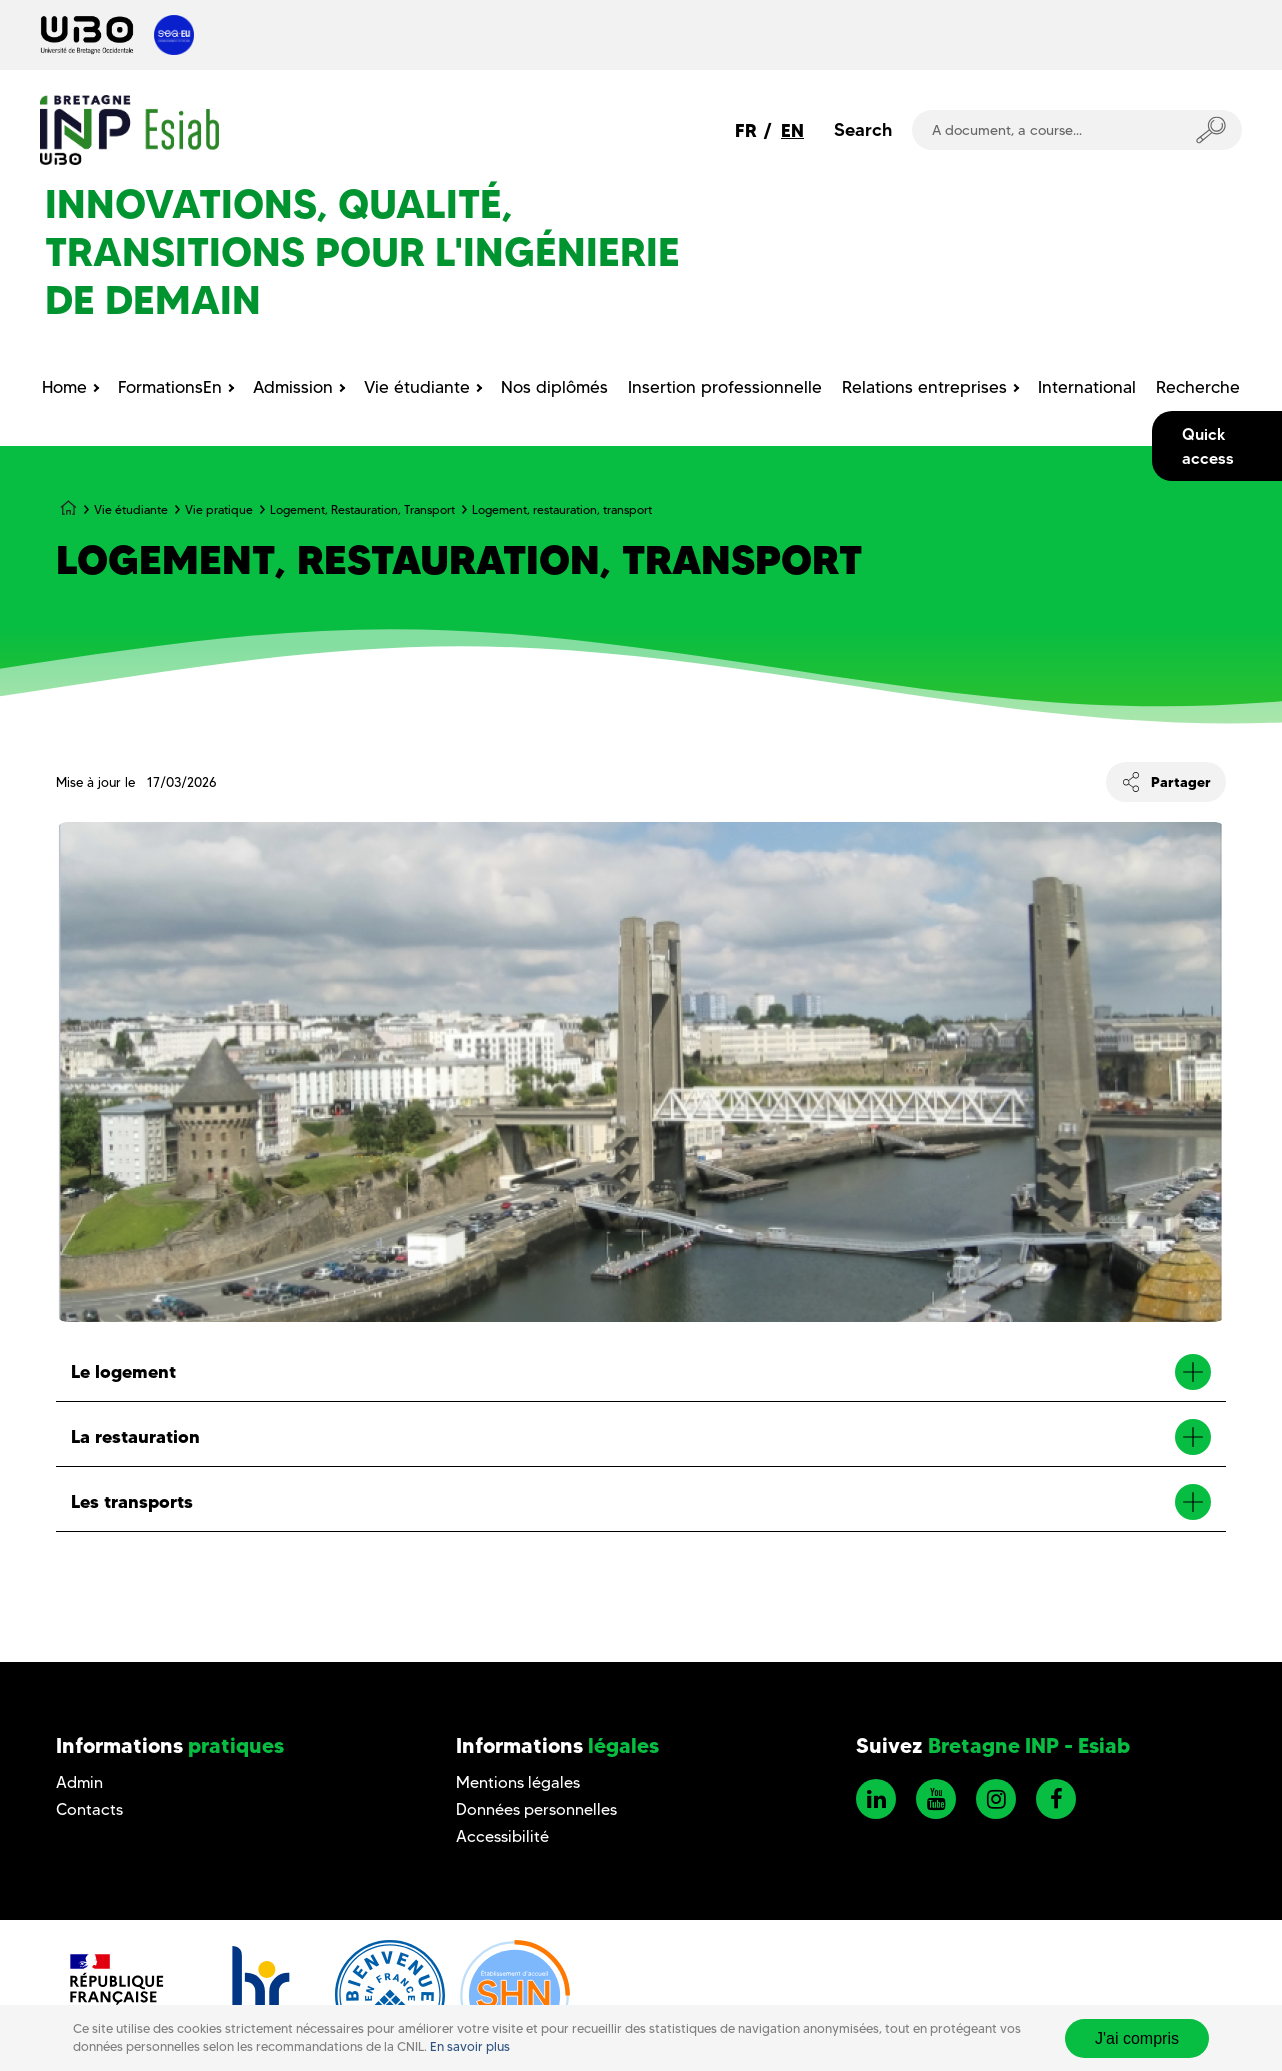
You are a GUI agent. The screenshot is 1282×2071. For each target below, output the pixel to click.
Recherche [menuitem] (1198, 387)
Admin (79, 1782)
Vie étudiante (131, 509)
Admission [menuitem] (293, 387)
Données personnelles (536, 1809)
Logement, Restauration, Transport (362, 509)
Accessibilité (502, 1836)
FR (746, 130)
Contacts (89, 1809)
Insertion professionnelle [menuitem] (725, 387)
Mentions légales (518, 1782)
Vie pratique (219, 509)
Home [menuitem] (64, 387)
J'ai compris (1137, 2038)
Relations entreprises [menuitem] (924, 387)
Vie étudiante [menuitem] (417, 387)
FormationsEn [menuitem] (170, 387)
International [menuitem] (1087, 387)
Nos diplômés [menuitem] (554, 387)
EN (792, 130)
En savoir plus (470, 2046)
